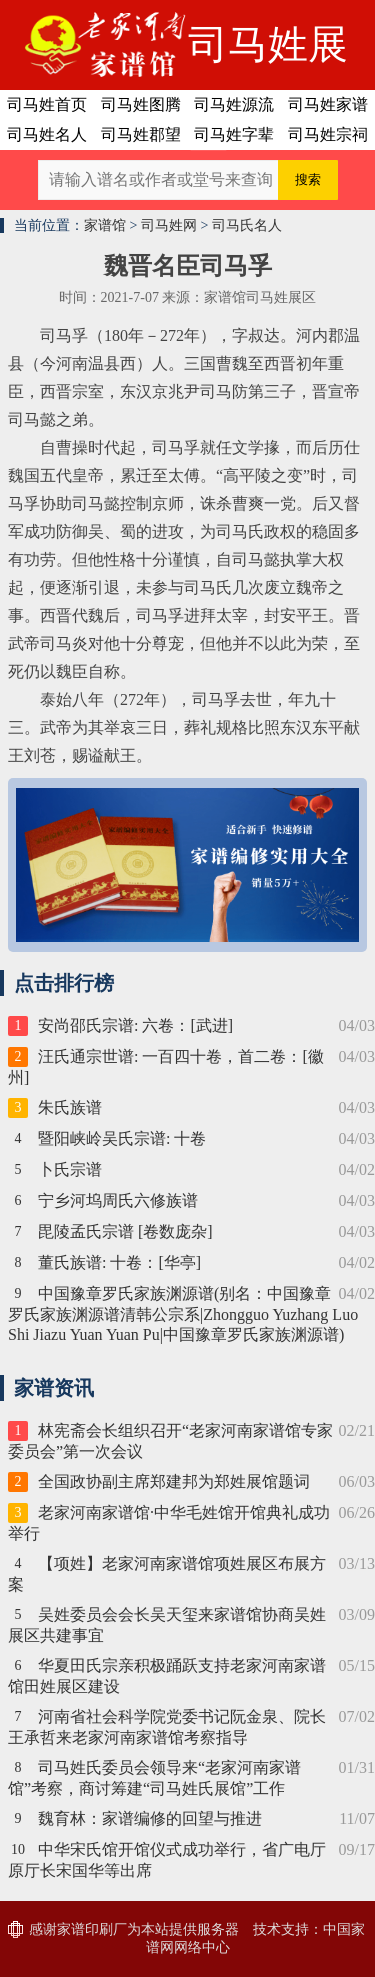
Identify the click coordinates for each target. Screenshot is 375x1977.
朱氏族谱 (70, 1107)
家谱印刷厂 (92, 1929)
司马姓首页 (47, 104)
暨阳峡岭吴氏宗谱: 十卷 (122, 1138)
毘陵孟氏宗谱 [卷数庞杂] (125, 1231)
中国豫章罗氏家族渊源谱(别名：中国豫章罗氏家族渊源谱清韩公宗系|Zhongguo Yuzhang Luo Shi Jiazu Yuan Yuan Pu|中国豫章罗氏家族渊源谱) (183, 1314)
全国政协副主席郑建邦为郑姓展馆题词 (174, 1481)
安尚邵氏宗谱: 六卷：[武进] (135, 1025)
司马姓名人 (47, 134)
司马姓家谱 (328, 104)
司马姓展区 (268, 56)
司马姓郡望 (141, 134)
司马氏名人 (247, 225)
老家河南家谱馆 (94, 45)
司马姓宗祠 (328, 134)
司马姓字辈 (234, 134)
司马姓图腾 (141, 104)
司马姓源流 (234, 104)
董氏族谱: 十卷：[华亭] (119, 1262)
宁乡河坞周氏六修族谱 (118, 1200)
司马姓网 (169, 225)
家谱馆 (105, 225)
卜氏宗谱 (70, 1169)
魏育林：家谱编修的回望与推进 (150, 1818)
